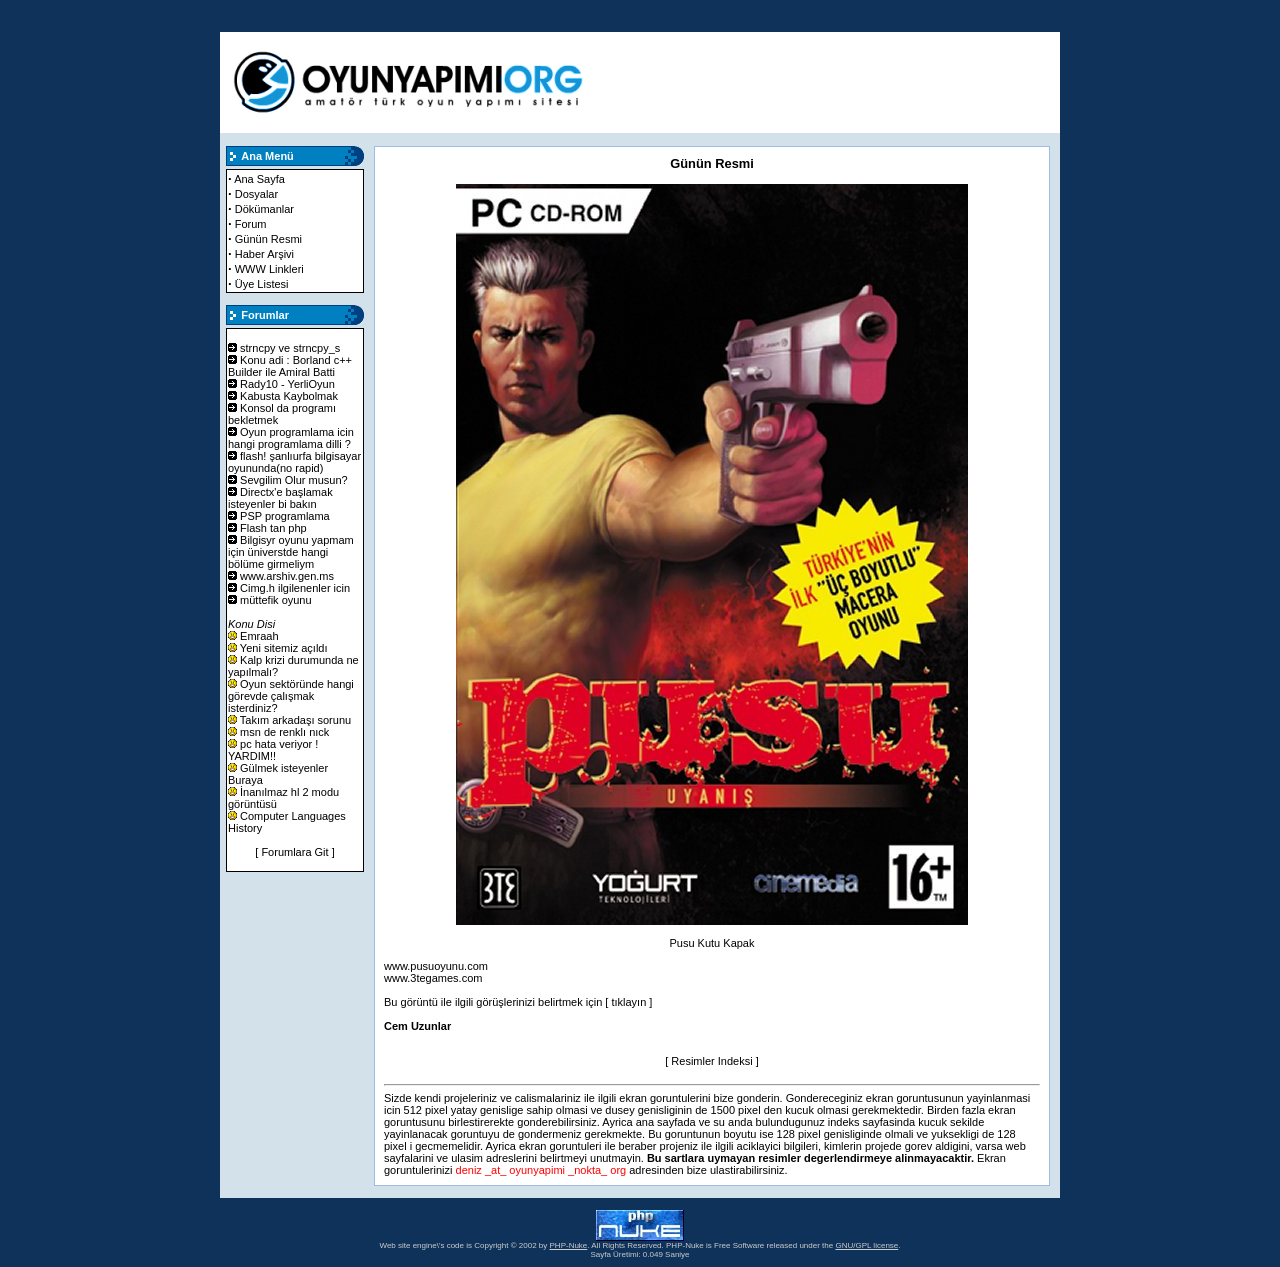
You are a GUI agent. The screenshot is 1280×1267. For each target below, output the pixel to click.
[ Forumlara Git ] (294, 852)
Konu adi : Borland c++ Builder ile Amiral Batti (290, 366)
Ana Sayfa (259, 179)
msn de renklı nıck (284, 732)
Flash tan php (273, 528)
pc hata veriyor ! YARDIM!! (273, 750)
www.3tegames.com (433, 978)
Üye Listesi (262, 284)
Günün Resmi (268, 239)
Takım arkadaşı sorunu (295, 720)
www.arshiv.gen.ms (287, 576)
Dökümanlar (264, 209)
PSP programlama (285, 516)
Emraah (259, 636)
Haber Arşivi (264, 254)
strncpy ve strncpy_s (290, 348)
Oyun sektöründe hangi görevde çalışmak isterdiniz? (291, 696)
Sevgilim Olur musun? (294, 480)
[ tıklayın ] (628, 1002)
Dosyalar (256, 194)
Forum (251, 224)
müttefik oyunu (276, 600)
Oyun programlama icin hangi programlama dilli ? (291, 438)
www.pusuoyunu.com (436, 966)
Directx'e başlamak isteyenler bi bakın (280, 498)
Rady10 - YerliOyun (287, 384)
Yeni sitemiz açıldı (284, 648)
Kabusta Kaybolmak (289, 396)
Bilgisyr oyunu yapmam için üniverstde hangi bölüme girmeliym (291, 552)
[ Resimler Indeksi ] (712, 1061)
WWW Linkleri (269, 269)
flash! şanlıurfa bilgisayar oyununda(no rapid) (294, 462)
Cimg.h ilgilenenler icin (295, 588)
